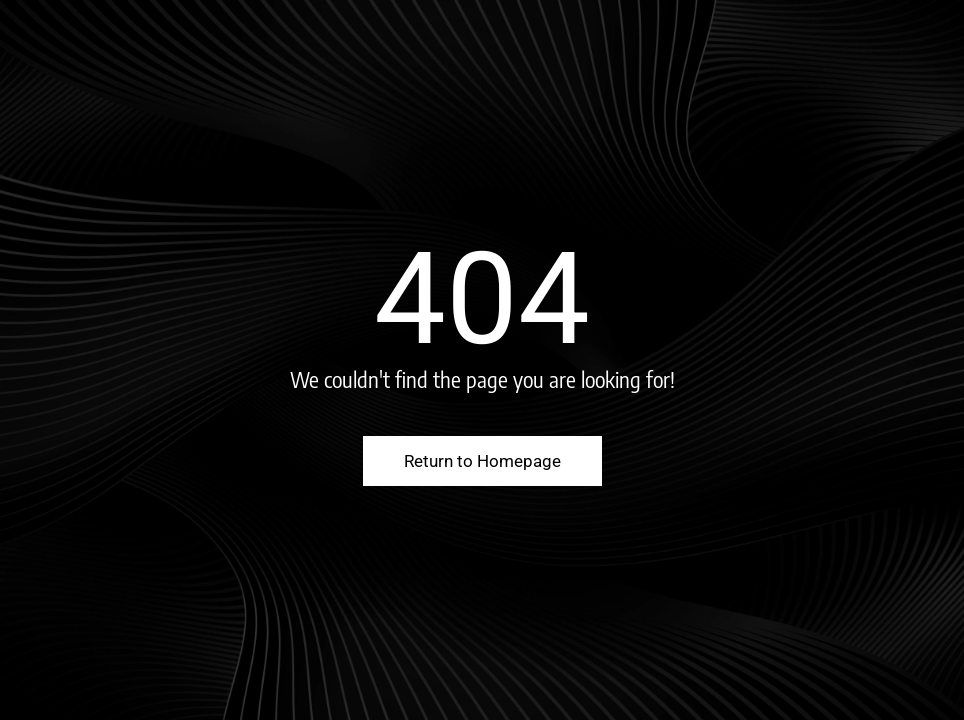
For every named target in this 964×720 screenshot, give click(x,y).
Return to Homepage (482, 461)
